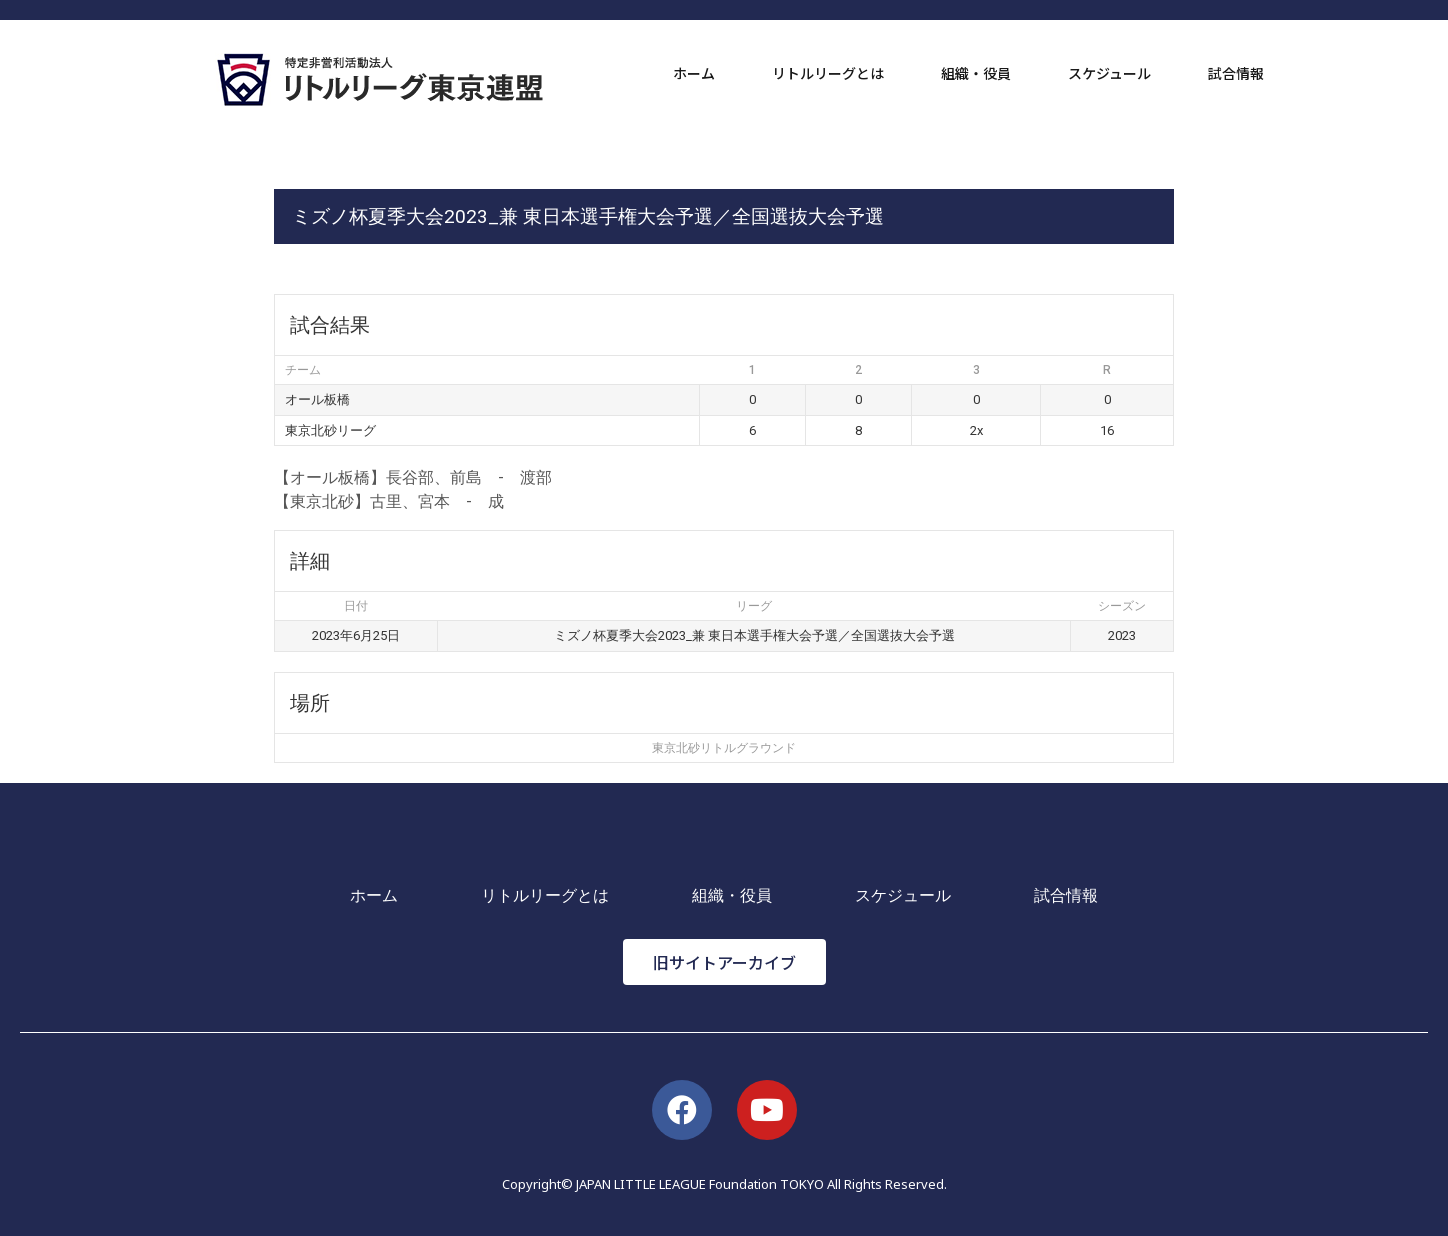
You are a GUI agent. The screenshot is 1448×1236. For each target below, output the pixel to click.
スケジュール (1109, 73)
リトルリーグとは (828, 73)
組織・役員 (976, 73)
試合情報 (1236, 73)
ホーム (694, 73)
